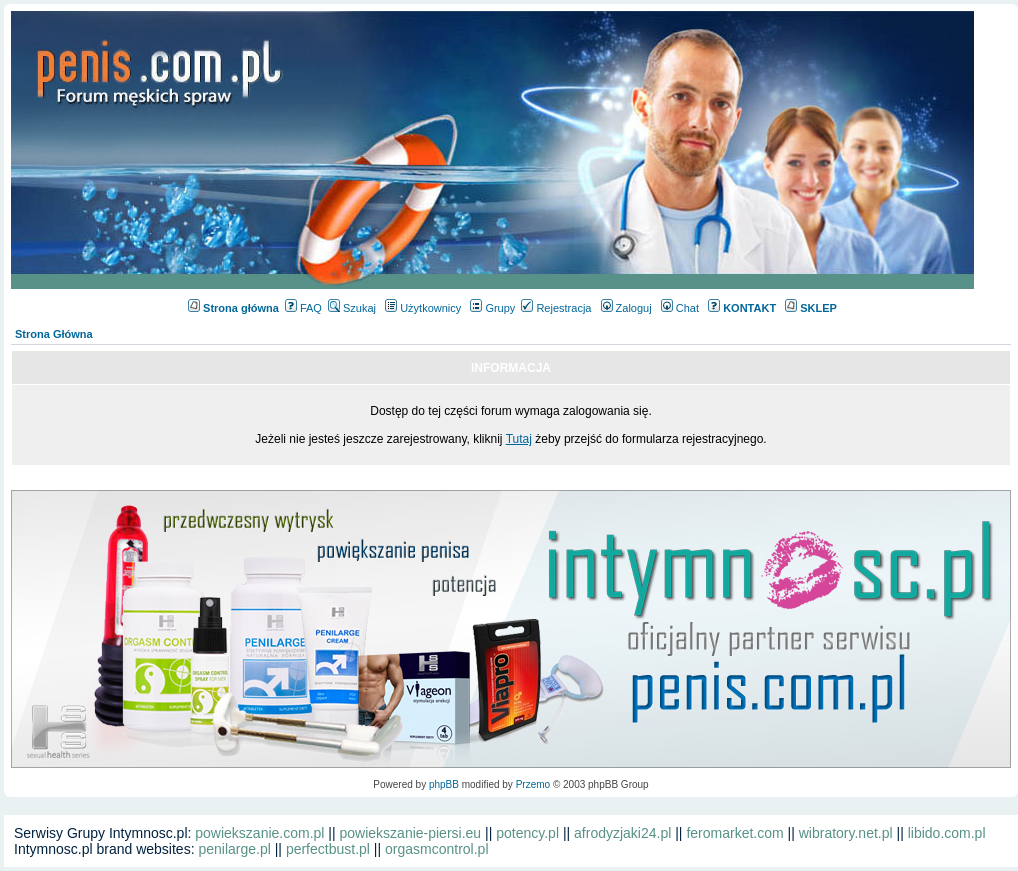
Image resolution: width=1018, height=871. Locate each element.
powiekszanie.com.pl (259, 833)
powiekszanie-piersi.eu (411, 833)
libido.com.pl (947, 833)
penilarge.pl (234, 849)
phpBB (444, 784)
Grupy (492, 308)
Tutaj (519, 439)
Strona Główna (54, 334)
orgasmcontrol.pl (437, 849)
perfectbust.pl (328, 849)
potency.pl (527, 833)
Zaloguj (626, 308)
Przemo (533, 784)
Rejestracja (556, 308)
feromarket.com (734, 833)
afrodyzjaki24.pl (622, 833)
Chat (680, 308)
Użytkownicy (423, 308)
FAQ (303, 308)
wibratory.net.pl (846, 833)
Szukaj (352, 308)
